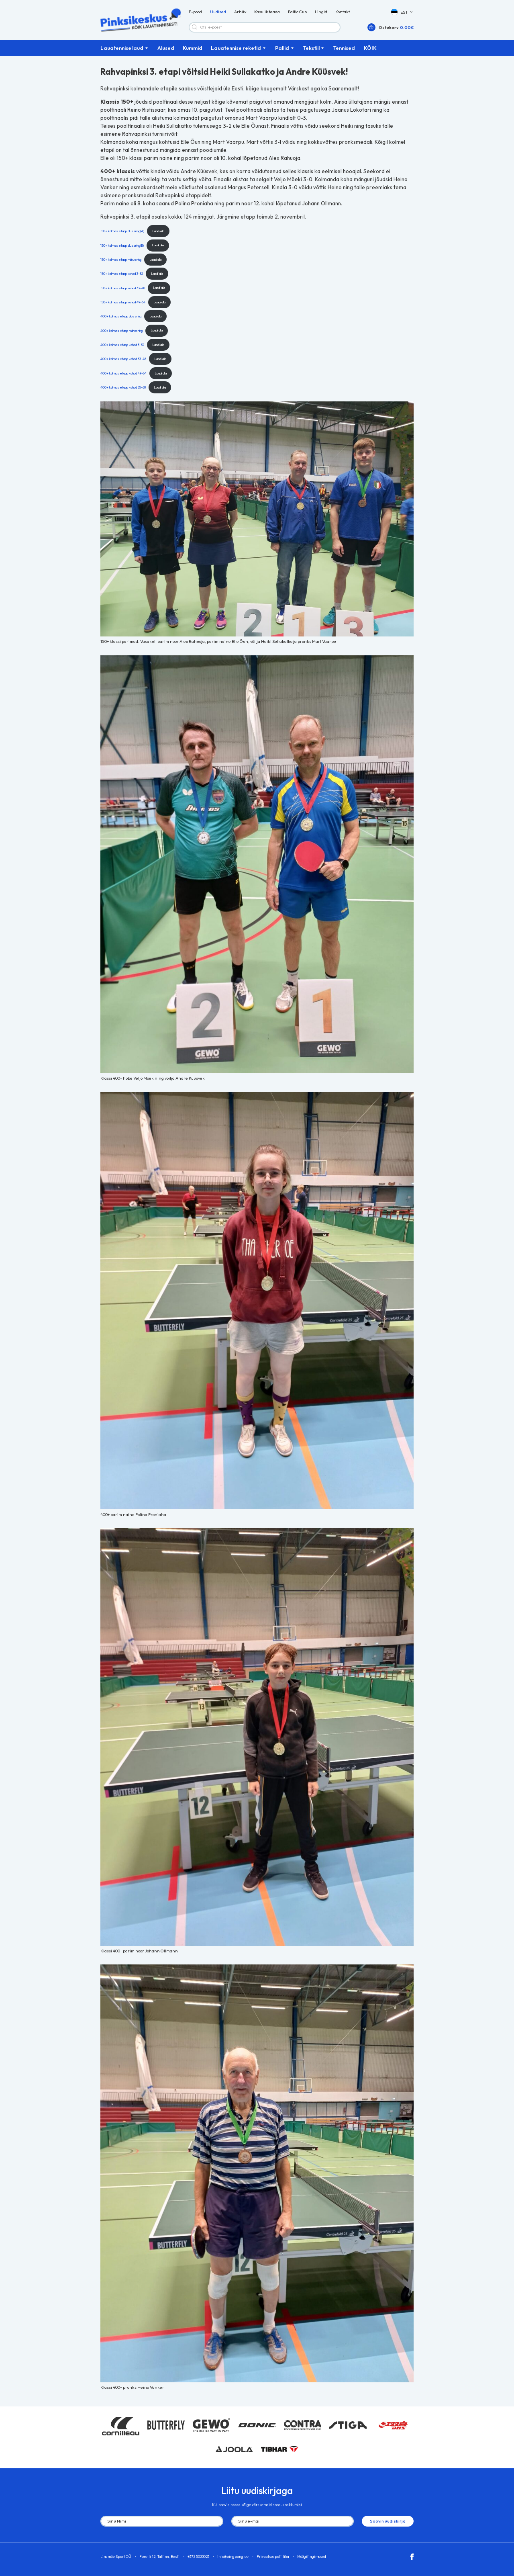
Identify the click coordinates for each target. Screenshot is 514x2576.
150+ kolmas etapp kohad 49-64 (122, 302)
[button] (402, 12)
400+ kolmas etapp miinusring (121, 330)
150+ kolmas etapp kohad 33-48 (122, 287)
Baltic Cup (297, 12)
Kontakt (342, 12)
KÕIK (370, 48)
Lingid (321, 12)
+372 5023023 (198, 2556)
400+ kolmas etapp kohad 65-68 (123, 387)
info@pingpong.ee (233, 2556)
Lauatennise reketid (236, 48)
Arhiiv (240, 12)
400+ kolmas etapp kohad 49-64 (123, 373)
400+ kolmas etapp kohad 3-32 (122, 344)
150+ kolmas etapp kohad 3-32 (121, 273)
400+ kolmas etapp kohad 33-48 (123, 358)
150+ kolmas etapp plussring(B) (122, 245)
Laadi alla (158, 231)
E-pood (195, 12)
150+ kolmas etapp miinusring (120, 259)
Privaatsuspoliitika (273, 2556)
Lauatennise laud (121, 48)
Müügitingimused (311, 2556)
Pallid (282, 48)
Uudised (218, 12)
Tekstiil (311, 48)
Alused (165, 48)
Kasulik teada (267, 12)
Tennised (344, 48)
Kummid (192, 48)
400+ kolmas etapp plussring (120, 316)
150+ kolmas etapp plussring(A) (122, 231)
